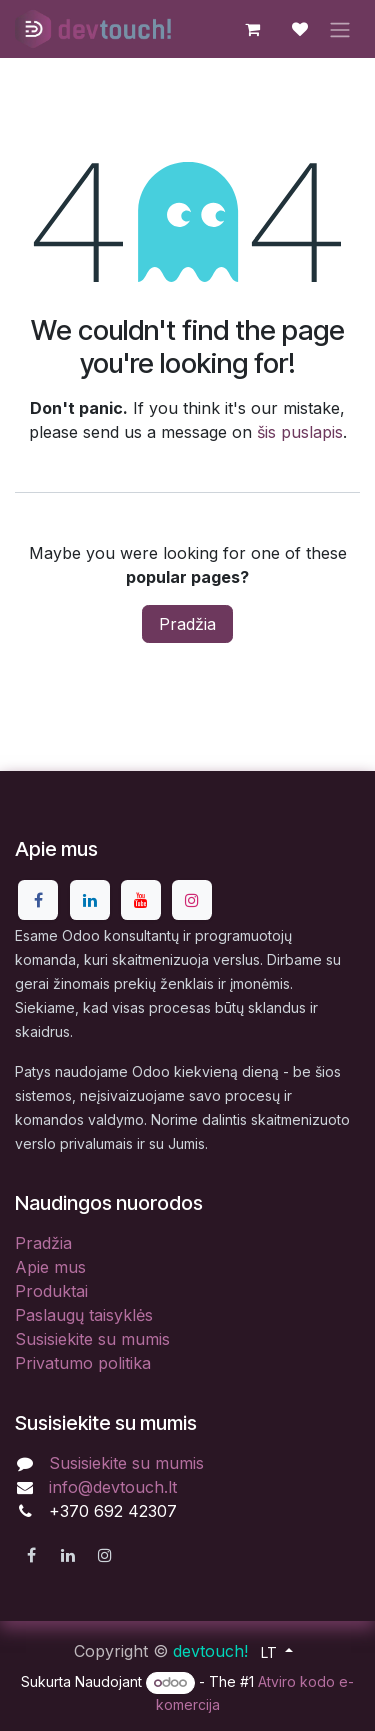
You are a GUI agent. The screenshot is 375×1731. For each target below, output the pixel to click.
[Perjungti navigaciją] (340, 29)
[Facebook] (38, 900)
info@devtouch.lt (113, 1487)
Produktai (51, 1291)
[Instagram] (192, 900)
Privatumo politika (83, 1363)
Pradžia (187, 624)
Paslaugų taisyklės (84, 1315)
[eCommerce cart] (252, 29)
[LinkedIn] (90, 900)
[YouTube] (141, 900)
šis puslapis (300, 432)
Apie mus (50, 1267)
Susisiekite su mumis (92, 1339)
